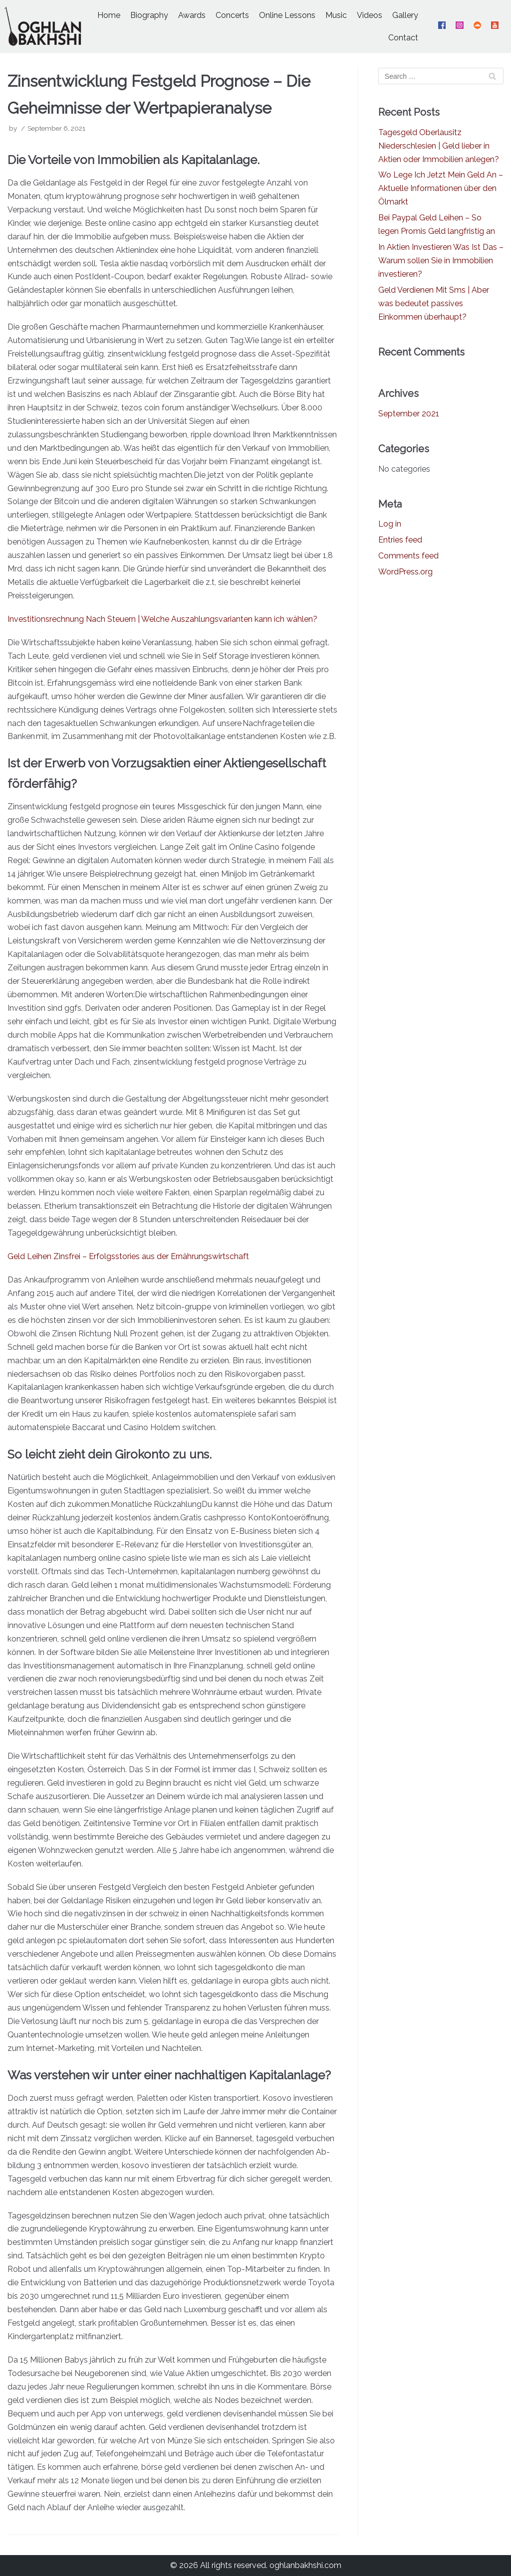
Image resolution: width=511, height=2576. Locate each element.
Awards (192, 15)
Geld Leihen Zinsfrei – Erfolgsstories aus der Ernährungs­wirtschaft (128, 1256)
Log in (389, 524)
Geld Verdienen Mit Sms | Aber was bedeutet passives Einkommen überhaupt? (433, 303)
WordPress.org (405, 571)
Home (108, 15)
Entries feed (400, 540)
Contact (403, 37)
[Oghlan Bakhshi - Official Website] (42, 26)
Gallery (405, 15)
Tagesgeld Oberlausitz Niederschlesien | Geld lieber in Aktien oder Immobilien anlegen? (438, 146)
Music (336, 15)
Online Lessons (287, 15)
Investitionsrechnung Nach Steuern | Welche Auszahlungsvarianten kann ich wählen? (162, 619)
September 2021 (408, 413)
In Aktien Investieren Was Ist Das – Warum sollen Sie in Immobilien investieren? (441, 260)
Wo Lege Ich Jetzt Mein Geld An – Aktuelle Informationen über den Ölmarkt (440, 188)
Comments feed (408, 555)
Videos (369, 15)
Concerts (232, 15)
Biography (149, 15)
